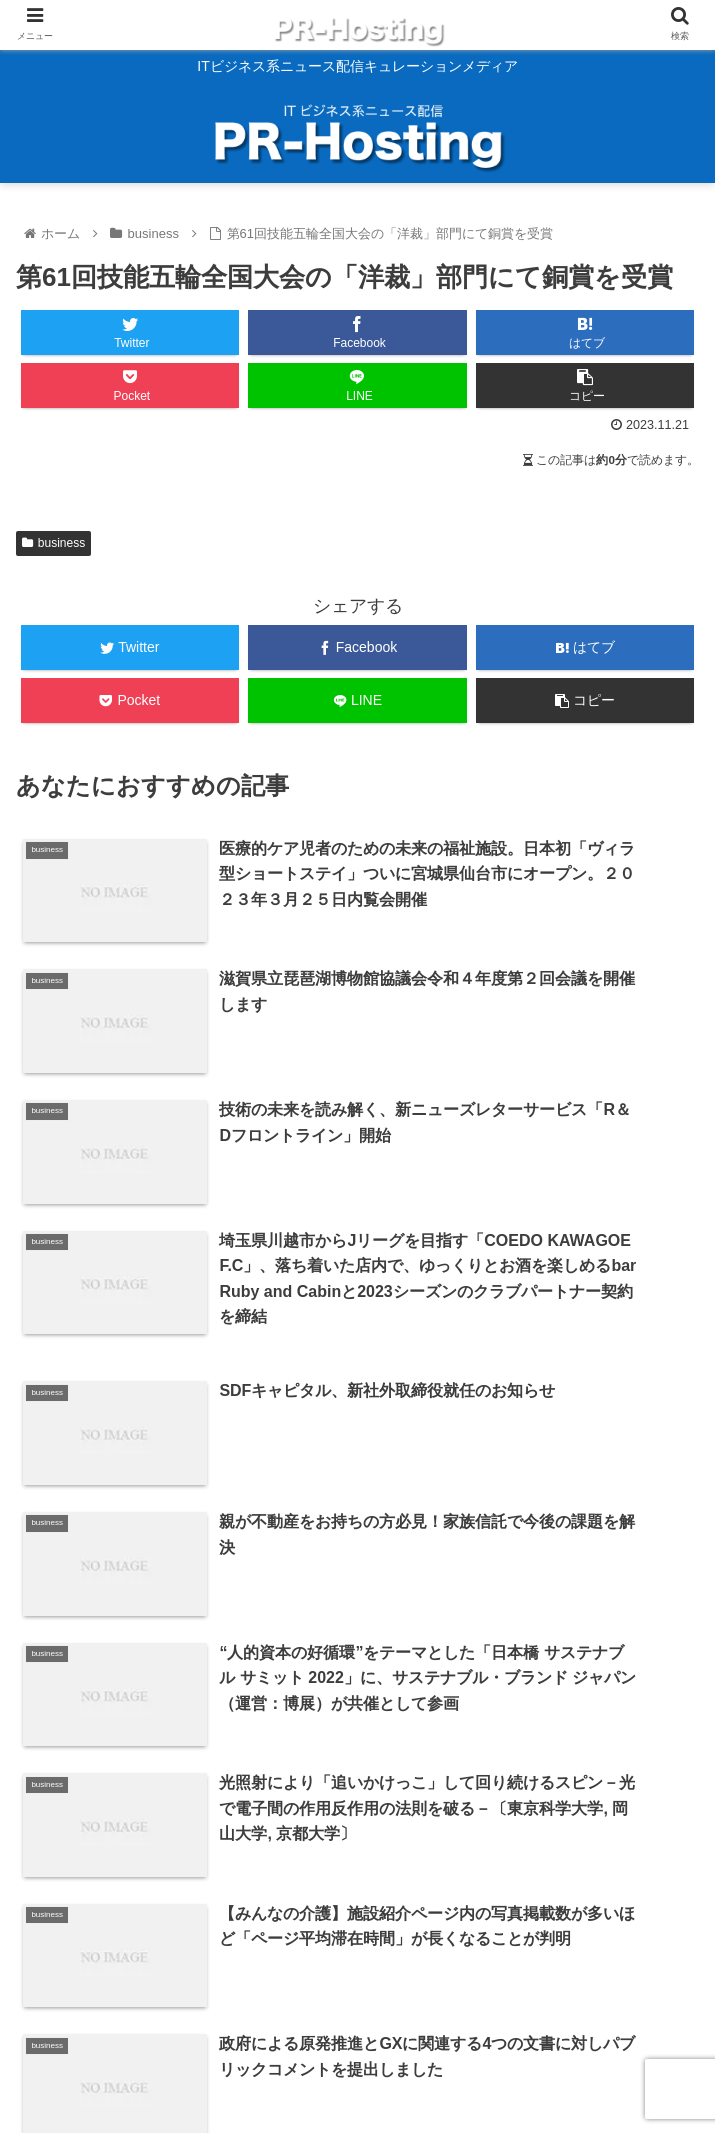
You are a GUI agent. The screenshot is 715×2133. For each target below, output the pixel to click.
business (53, 543)
